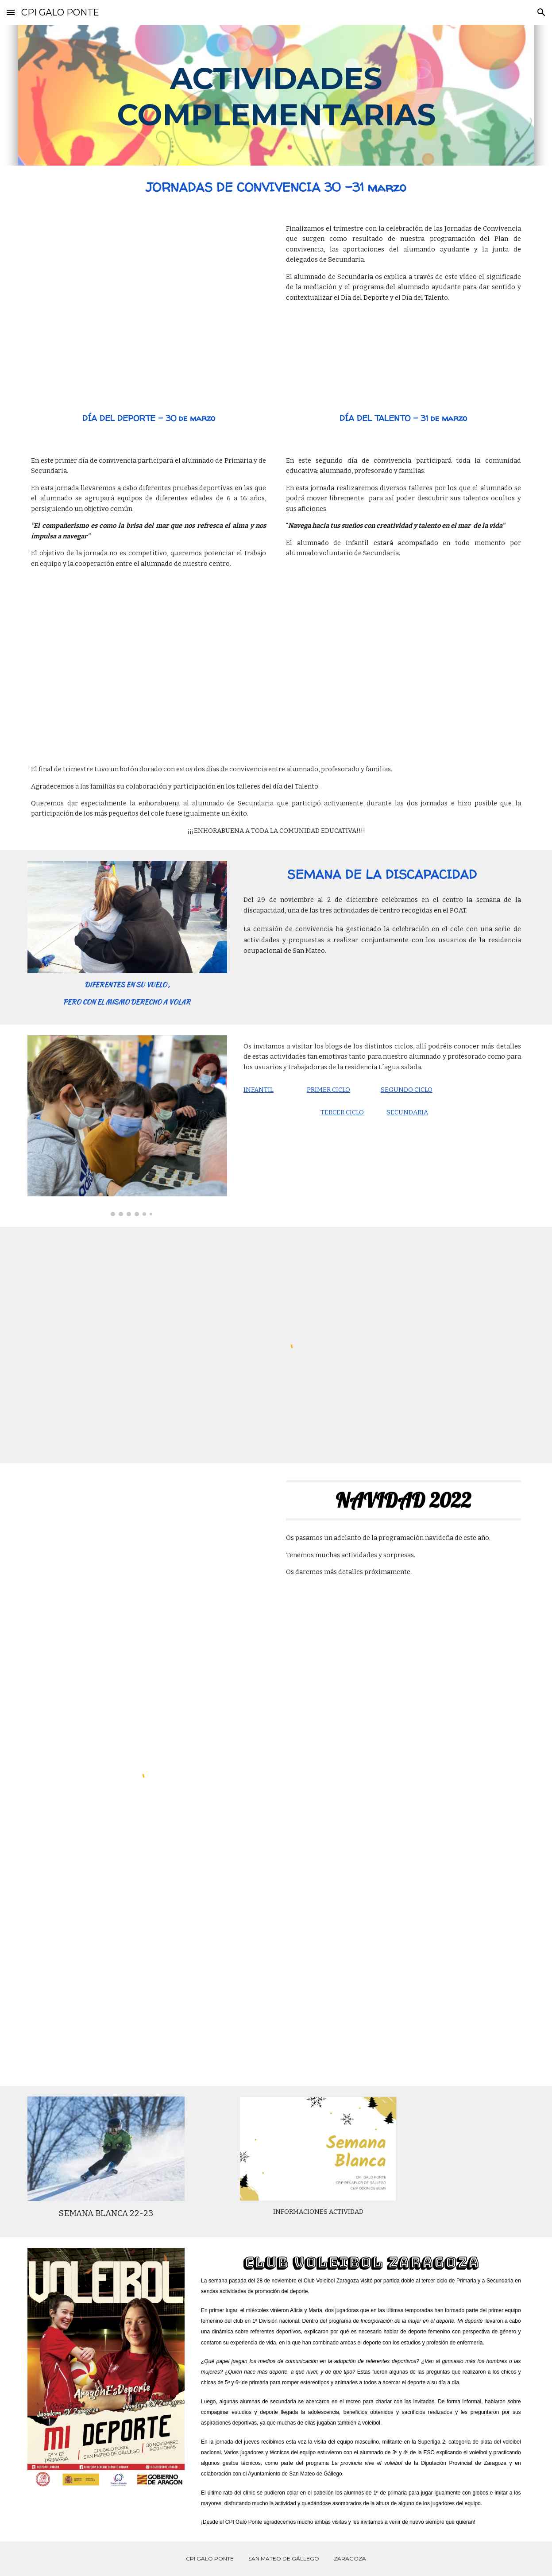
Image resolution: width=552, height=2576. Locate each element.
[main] (275, 95)
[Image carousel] (127, 1125)
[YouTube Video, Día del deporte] (148, 657)
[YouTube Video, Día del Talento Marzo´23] (403, 655)
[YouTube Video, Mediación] (148, 302)
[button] (10, 12)
